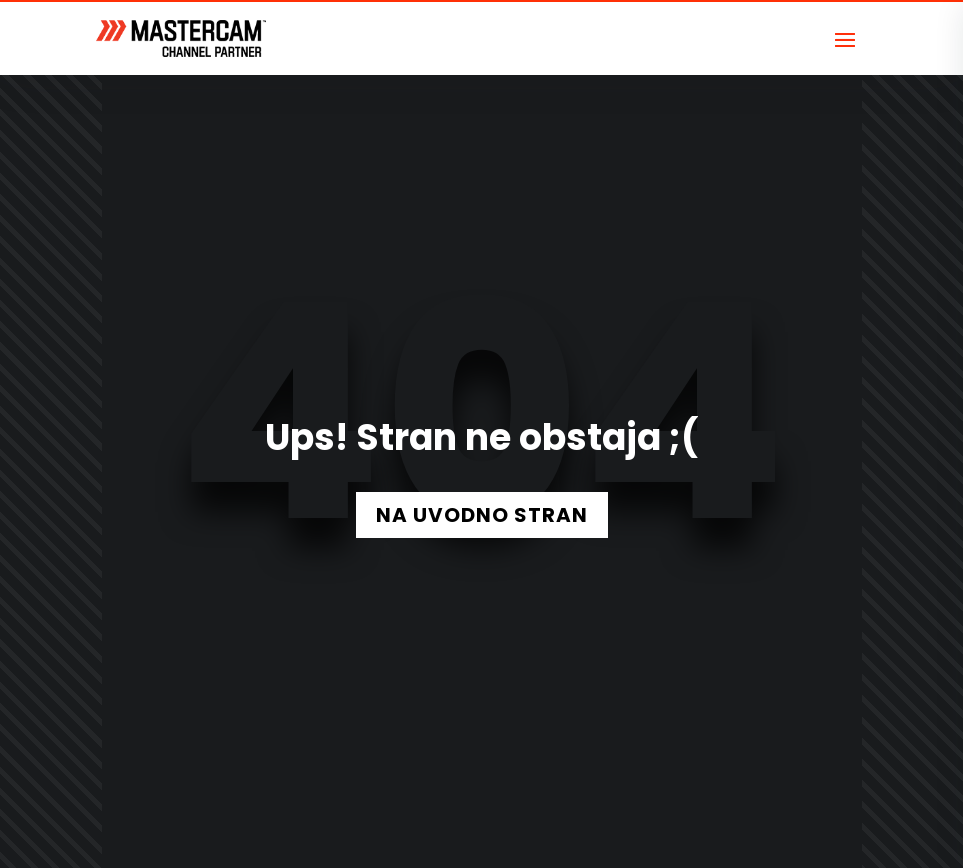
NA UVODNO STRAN (482, 515)
